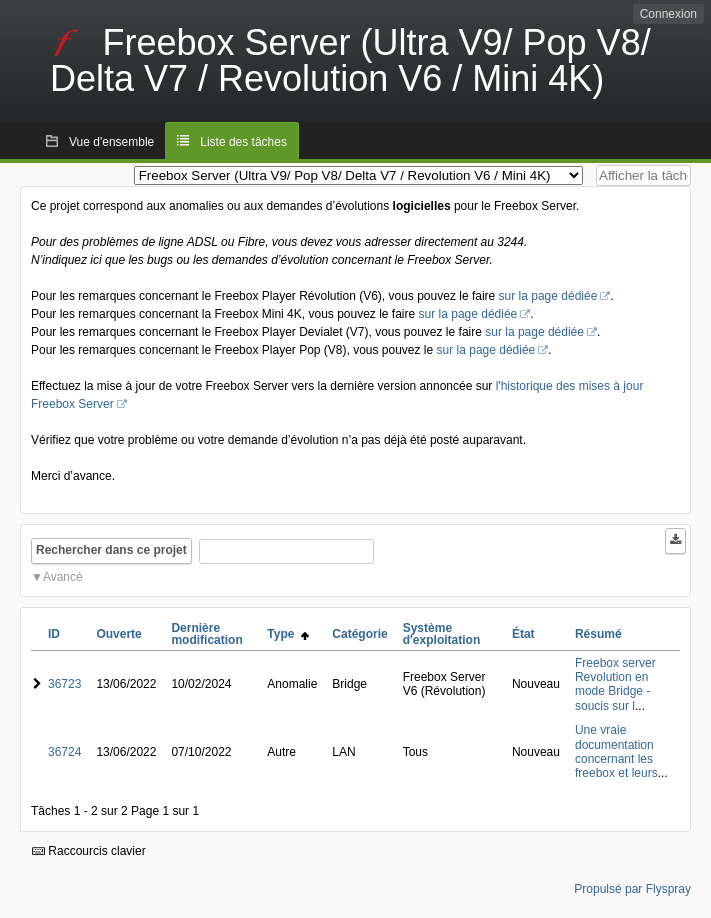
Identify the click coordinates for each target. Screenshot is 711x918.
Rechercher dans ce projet (111, 550)
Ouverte (118, 634)
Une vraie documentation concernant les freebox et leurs (616, 751)
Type (288, 634)
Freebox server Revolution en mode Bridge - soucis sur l (615, 684)
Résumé (598, 634)
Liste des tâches (243, 142)
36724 (64, 752)
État (523, 634)
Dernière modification (206, 634)
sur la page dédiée (548, 296)
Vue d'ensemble (111, 142)
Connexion (668, 14)
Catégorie (359, 634)
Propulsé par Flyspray (632, 889)
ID (54, 634)
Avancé (63, 577)
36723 (64, 684)
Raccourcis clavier (89, 851)
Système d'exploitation (442, 634)
